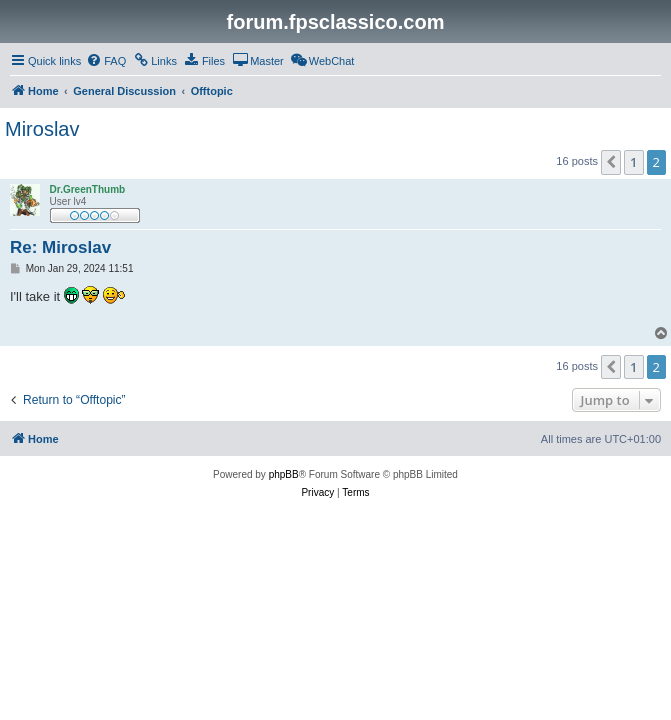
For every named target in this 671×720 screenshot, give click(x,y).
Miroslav (42, 129)
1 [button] (633, 162)
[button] (611, 162)
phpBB (284, 474)
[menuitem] (106, 61)
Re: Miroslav (60, 247)
